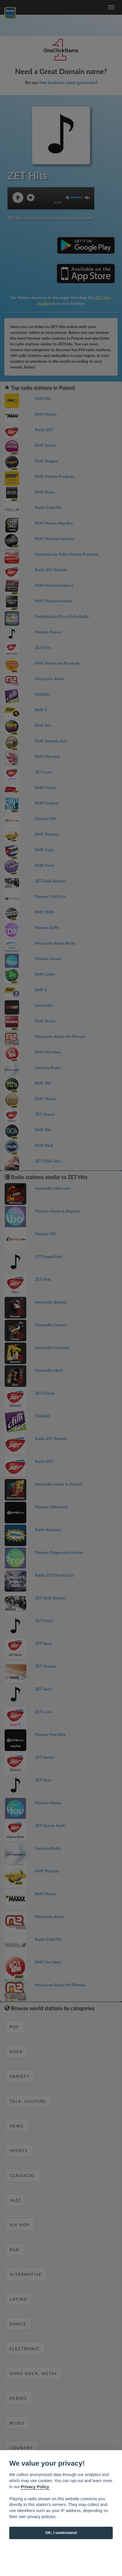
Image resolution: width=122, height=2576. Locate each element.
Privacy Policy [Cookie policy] (35, 2486)
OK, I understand (61, 2532)
